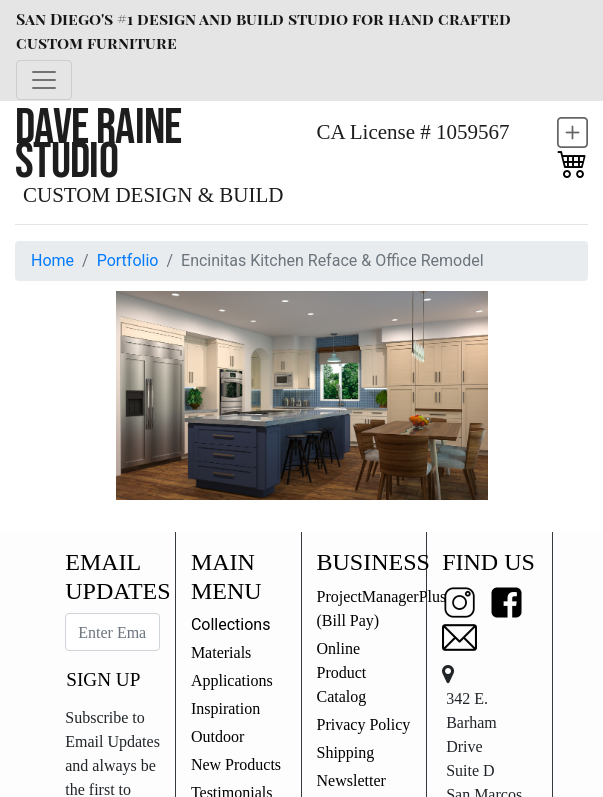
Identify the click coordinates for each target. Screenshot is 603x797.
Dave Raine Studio (98, 144)
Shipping (346, 752)
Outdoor (217, 736)
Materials (221, 652)
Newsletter (351, 780)
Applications (232, 680)
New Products (236, 764)
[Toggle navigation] (44, 80)
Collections (231, 624)
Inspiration (225, 708)
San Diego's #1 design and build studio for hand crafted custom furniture (263, 30)
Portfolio (128, 260)
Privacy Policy (364, 724)
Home (52, 260)
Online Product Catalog (342, 672)
